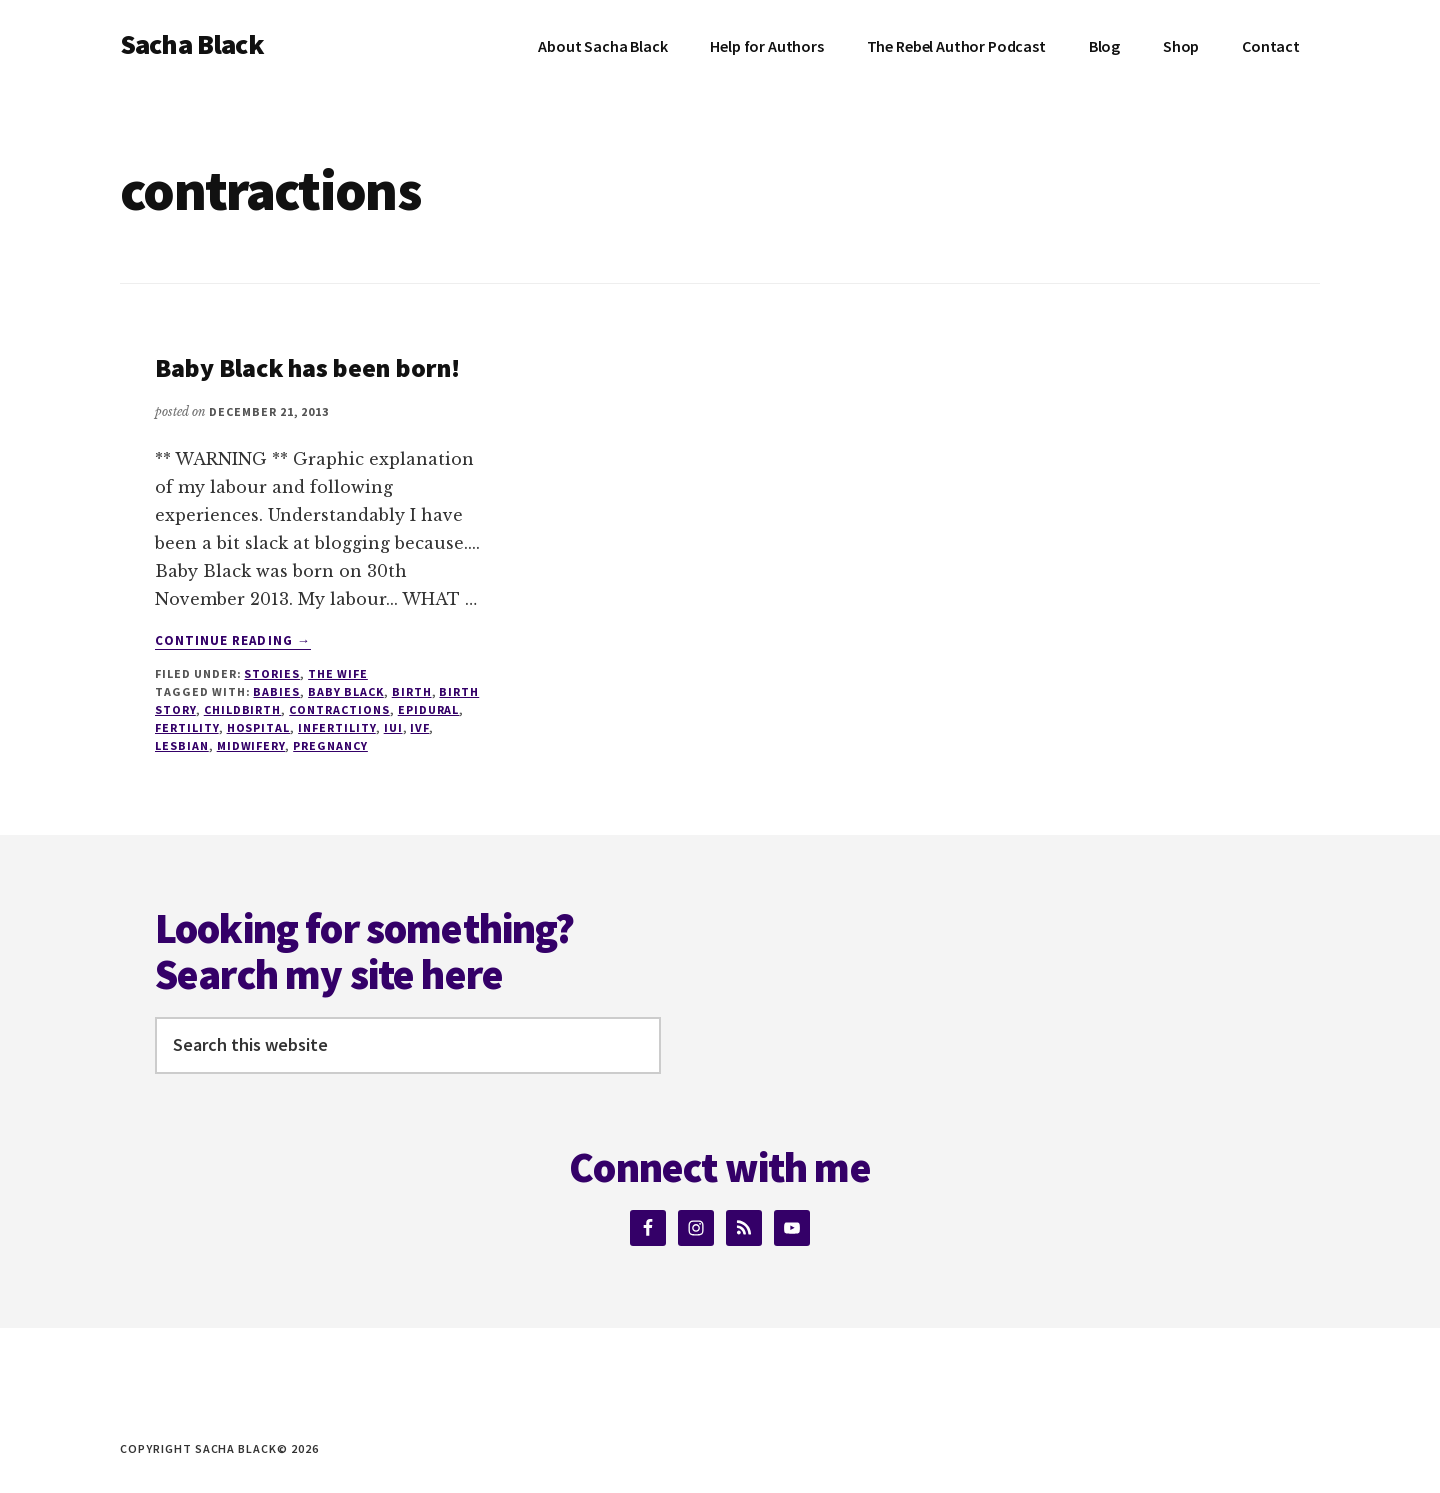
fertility (187, 727)
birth (412, 691)
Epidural (429, 709)
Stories (272, 673)
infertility (337, 727)
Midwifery (251, 745)
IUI (393, 727)
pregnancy (330, 745)
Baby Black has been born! (307, 367)
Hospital (259, 727)
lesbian (182, 745)
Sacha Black (192, 44)
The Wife (338, 673)
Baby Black (346, 691)
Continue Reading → (233, 641)
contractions (339, 709)
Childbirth (243, 709)
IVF (419, 727)
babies (276, 691)
